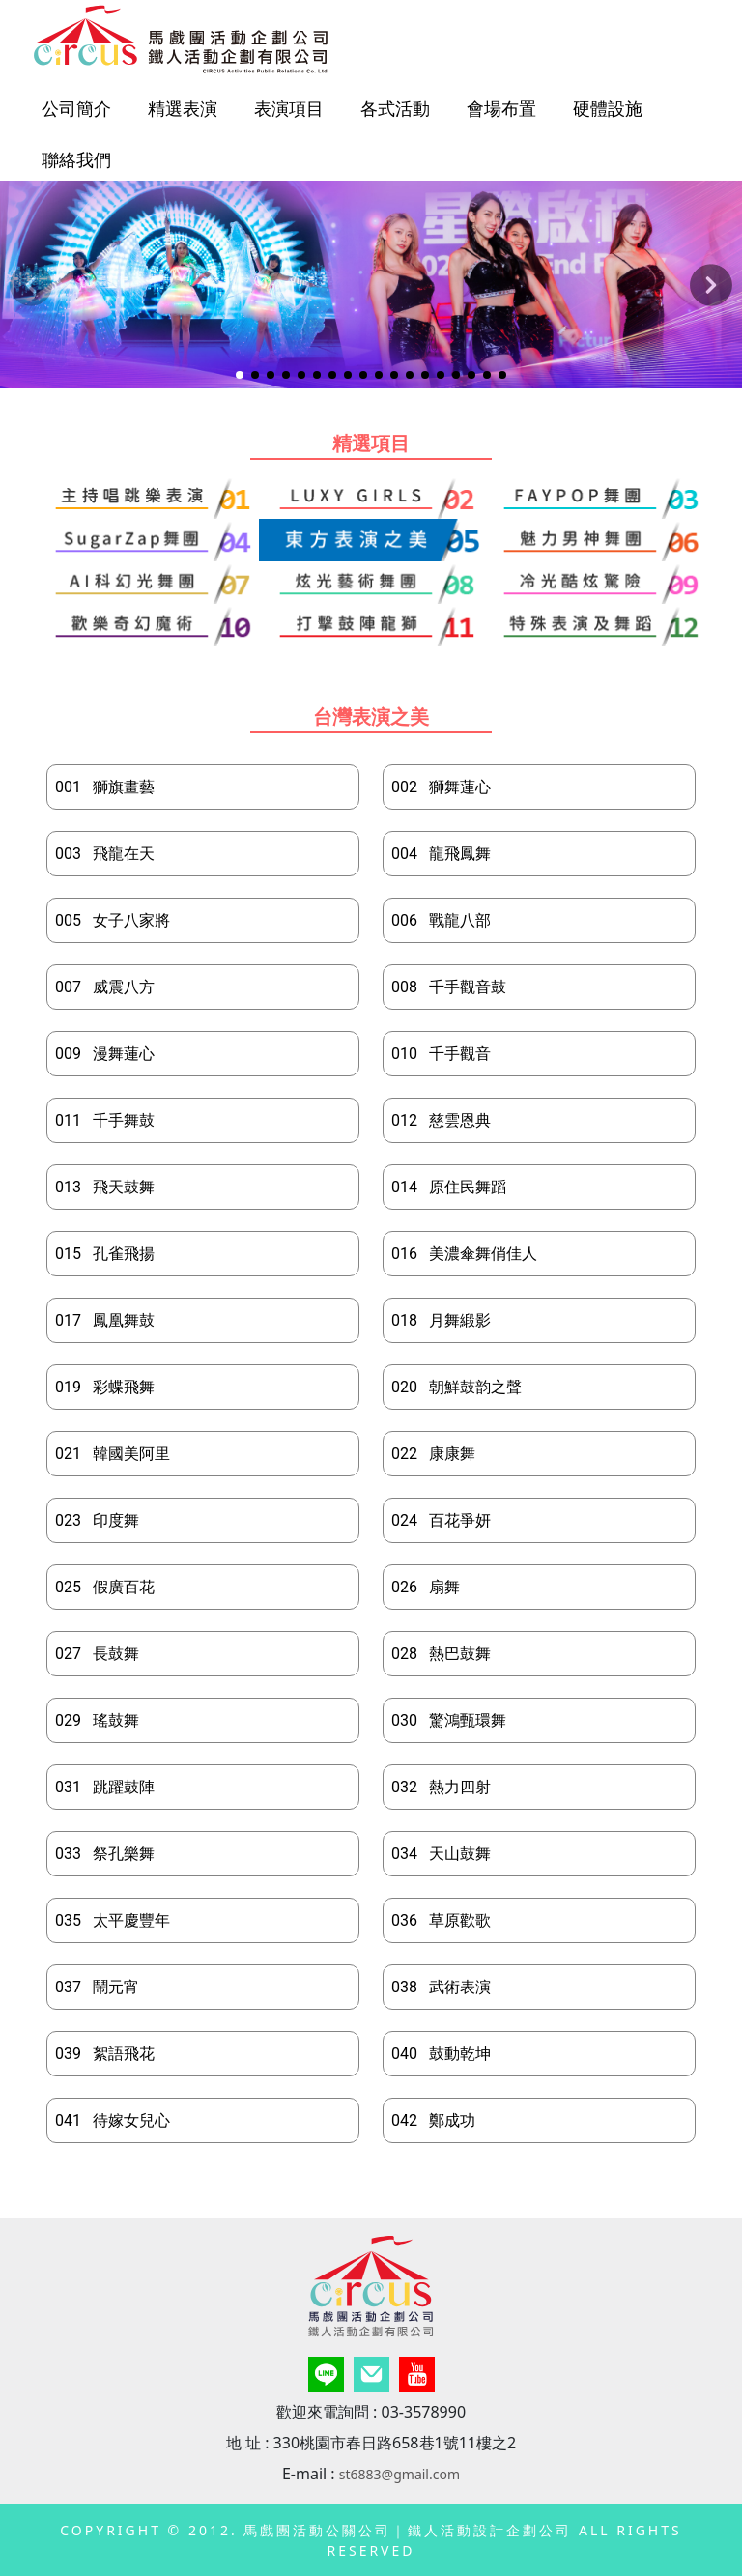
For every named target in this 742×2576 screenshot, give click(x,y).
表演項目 (289, 108)
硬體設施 (607, 108)
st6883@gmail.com (399, 2474)
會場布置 (501, 108)
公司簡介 (76, 108)
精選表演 (182, 108)
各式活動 (395, 108)
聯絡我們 (76, 159)
